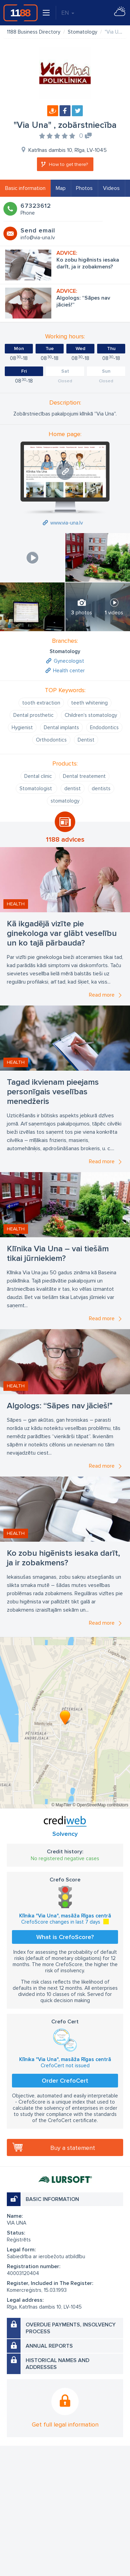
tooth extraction (41, 703)
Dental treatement (84, 776)
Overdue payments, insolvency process (71, 2328)
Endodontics (104, 727)
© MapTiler (61, 1805)
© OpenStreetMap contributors (100, 1805)
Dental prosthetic (33, 715)
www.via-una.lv (66, 523)
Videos (111, 188)
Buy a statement (72, 2148)
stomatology (65, 801)
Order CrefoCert (65, 2080)
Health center (69, 670)
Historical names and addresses (57, 2364)
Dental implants (61, 727)
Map (61, 188)
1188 (20, 12)
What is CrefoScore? (65, 1937)
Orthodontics (51, 740)
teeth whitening (89, 703)
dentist (72, 788)
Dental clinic (38, 776)
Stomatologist (36, 788)
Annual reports (49, 2346)
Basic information (25, 188)
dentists (101, 788)
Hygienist (22, 727)
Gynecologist (69, 661)
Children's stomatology (91, 715)
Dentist (86, 740)
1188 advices (65, 839)
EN (67, 12)
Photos (84, 188)
